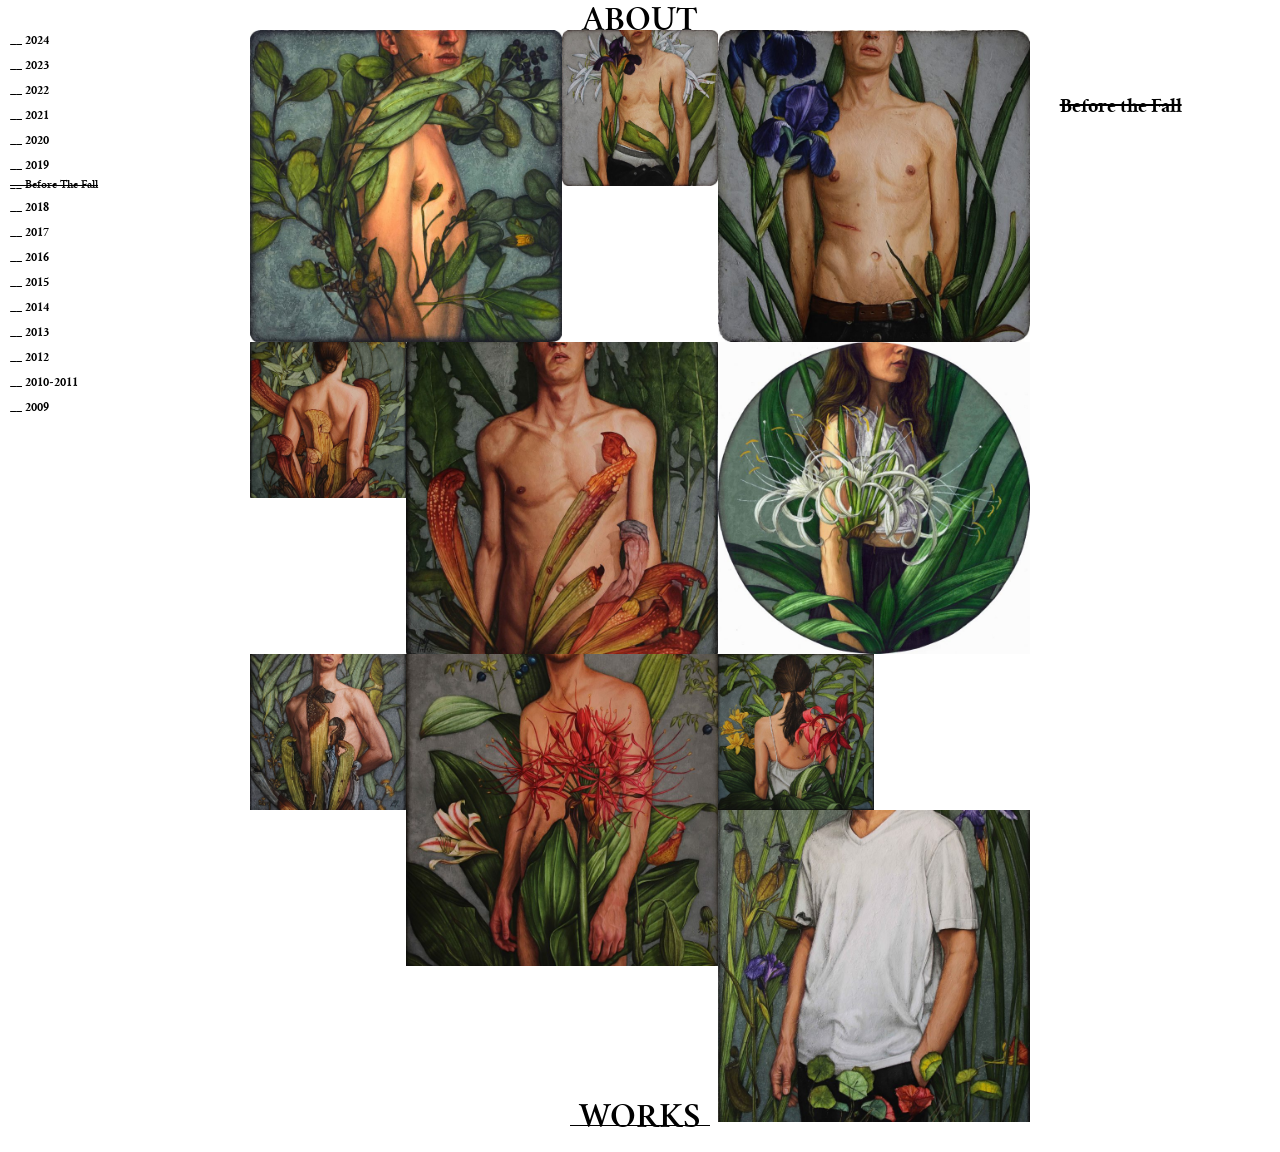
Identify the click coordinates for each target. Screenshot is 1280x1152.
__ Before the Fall (54, 186)
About (640, 22)
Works (640, 1119)
